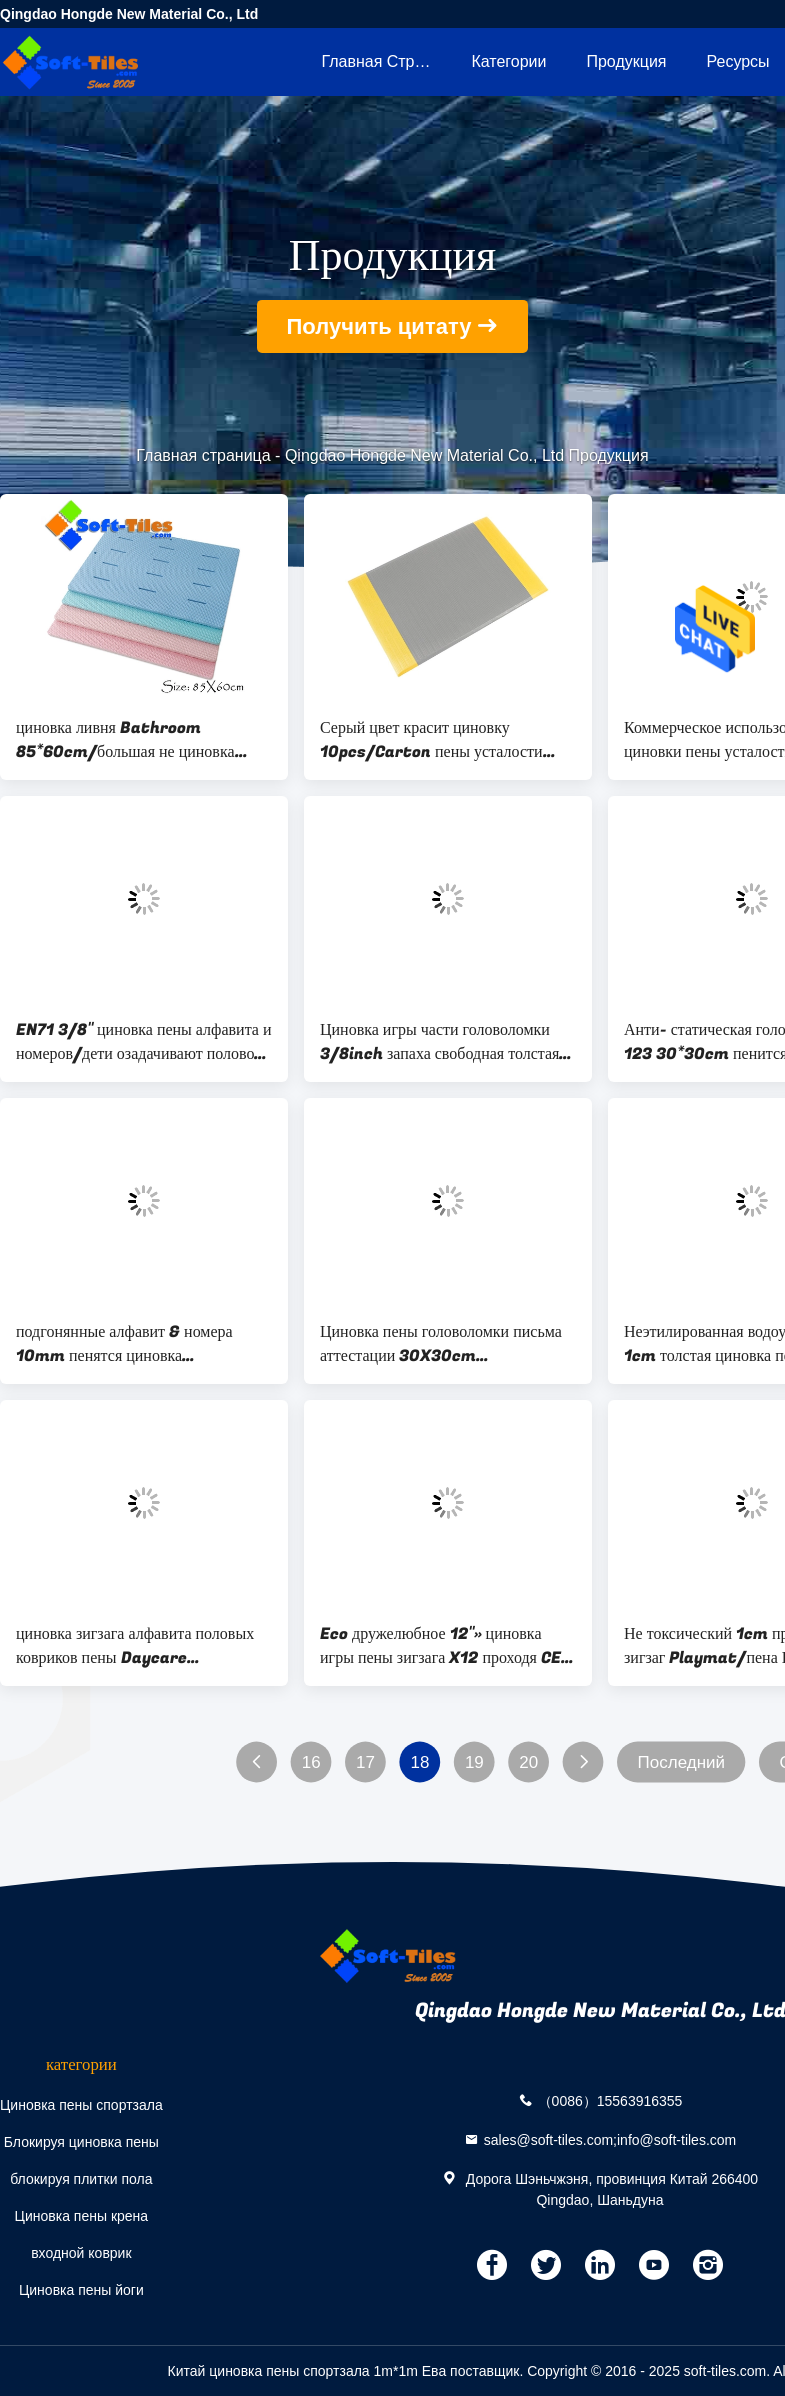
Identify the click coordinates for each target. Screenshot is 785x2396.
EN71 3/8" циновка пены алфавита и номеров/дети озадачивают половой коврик (144, 1042)
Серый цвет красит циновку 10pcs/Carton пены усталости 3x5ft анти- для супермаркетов (431, 740)
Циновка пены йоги (81, 2290)
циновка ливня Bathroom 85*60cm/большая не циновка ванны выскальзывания (125, 740)
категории (508, 61)
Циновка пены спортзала (81, 2105)
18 (419, 1762)
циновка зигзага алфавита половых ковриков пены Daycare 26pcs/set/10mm (135, 1646)
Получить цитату (379, 326)
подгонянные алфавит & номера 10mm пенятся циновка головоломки (124, 1344)
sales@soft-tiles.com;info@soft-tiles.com (610, 2139)
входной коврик (81, 2253)
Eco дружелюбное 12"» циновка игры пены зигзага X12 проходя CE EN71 (440, 1646)
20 (528, 1762)
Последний (681, 1762)
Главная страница (386, 61)
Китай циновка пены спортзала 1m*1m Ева (307, 2371)
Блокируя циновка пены (81, 2142)
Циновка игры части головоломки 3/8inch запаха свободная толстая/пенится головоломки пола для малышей (444, 1042)
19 (474, 1762)
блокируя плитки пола (81, 2179)
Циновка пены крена (82, 2216)
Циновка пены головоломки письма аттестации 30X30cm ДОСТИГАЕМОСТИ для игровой (441, 1344)
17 (365, 1762)
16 (311, 1762)
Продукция (626, 61)
